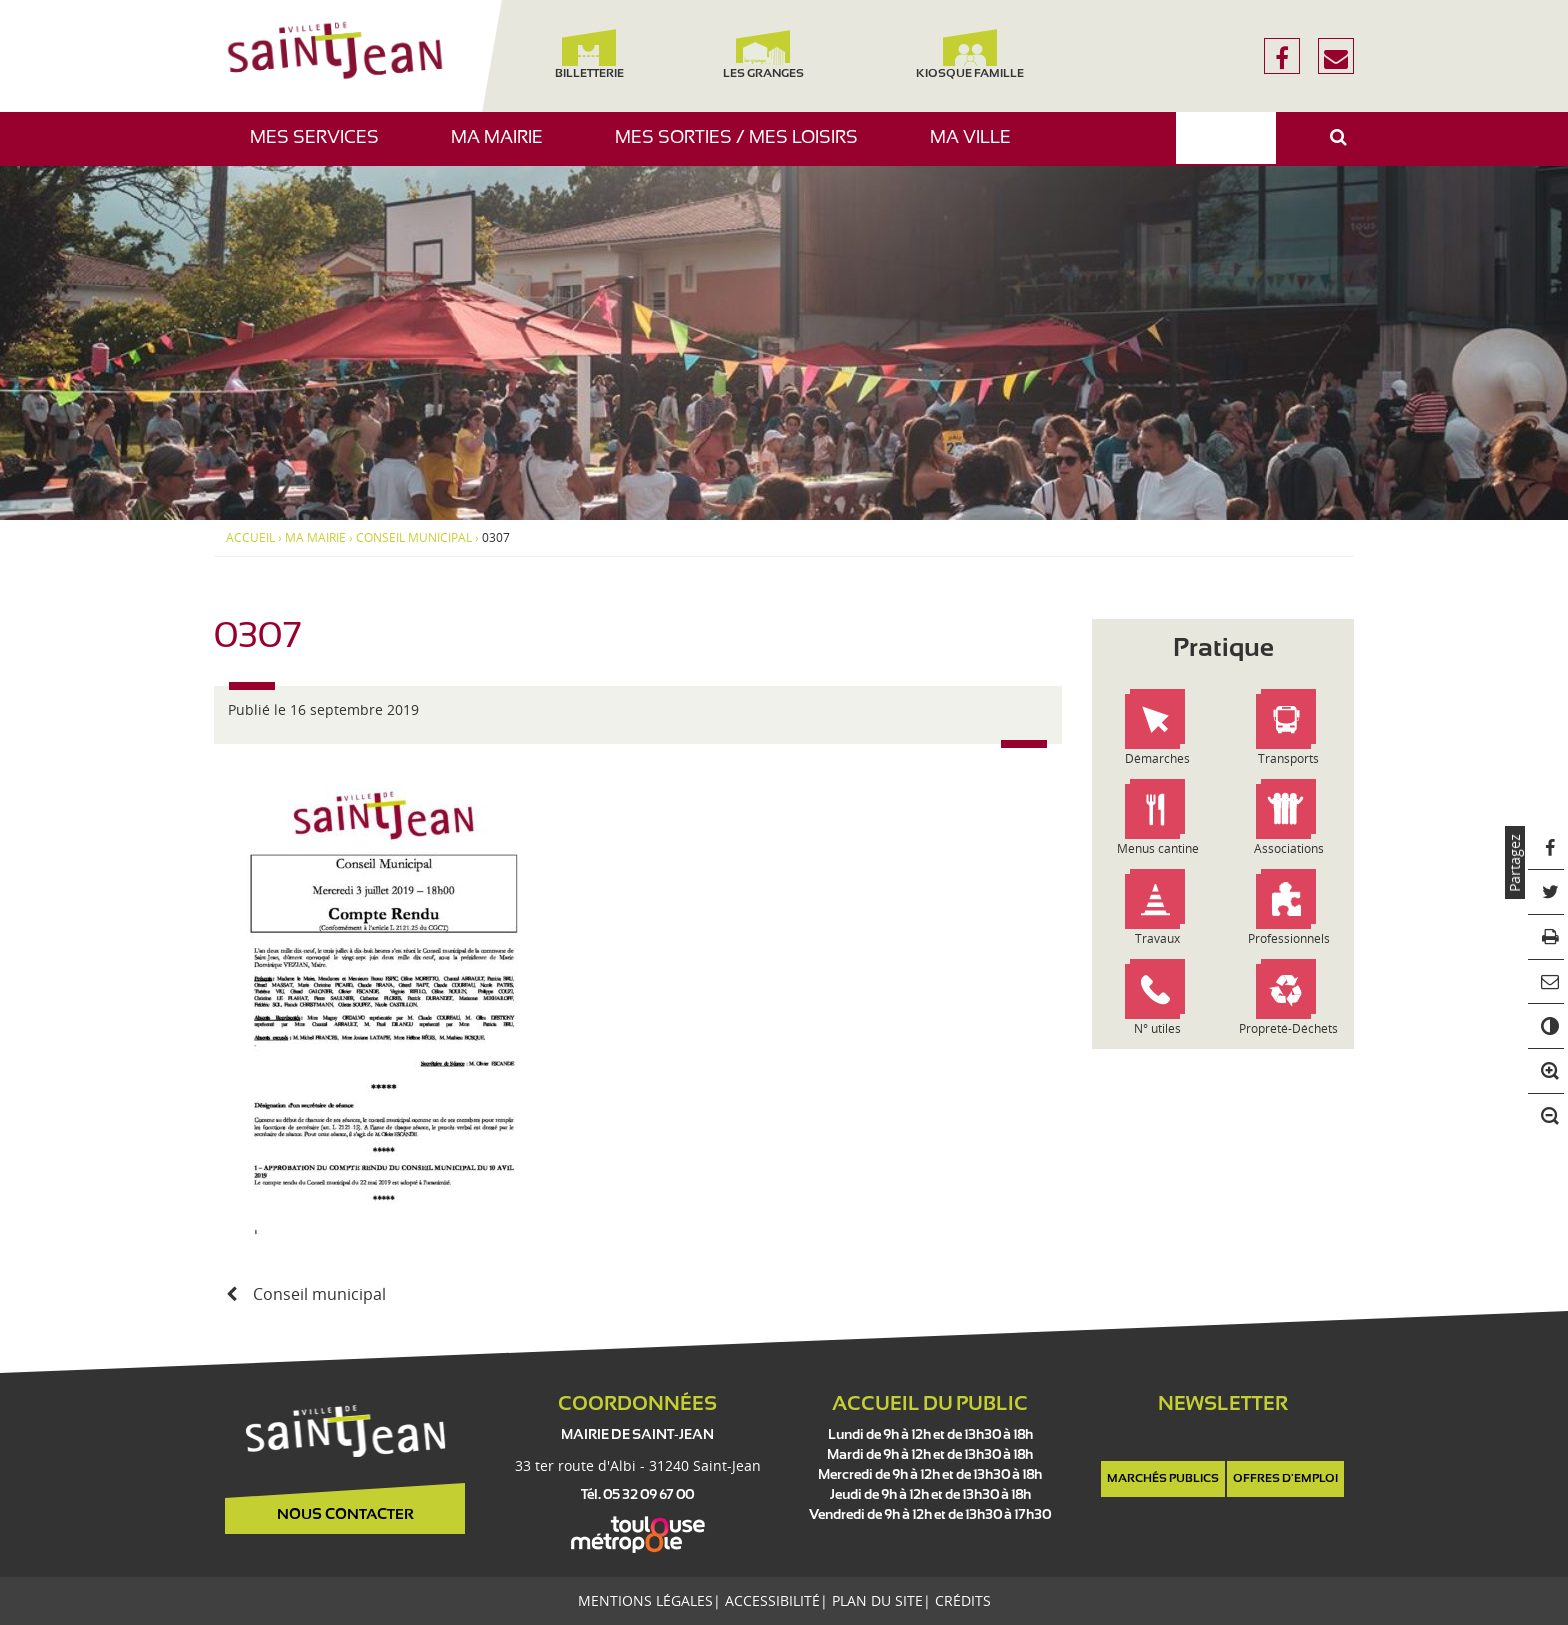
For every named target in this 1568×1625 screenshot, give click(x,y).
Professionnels (1289, 938)
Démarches (1157, 758)
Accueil (250, 538)
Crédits (963, 1600)
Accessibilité (772, 1600)
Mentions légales (645, 1600)
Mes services (322, 147)
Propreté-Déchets (1288, 1028)
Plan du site (877, 1600)
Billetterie (588, 54)
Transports (1288, 758)
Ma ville (978, 147)
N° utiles (1157, 1028)
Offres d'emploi (1285, 1479)
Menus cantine (1158, 848)
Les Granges (762, 54)
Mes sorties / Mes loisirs (744, 147)
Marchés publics (1163, 1479)
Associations (1289, 848)
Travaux (1157, 938)
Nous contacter (345, 1515)
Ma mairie (504, 147)
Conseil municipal (414, 538)
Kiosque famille (970, 54)
